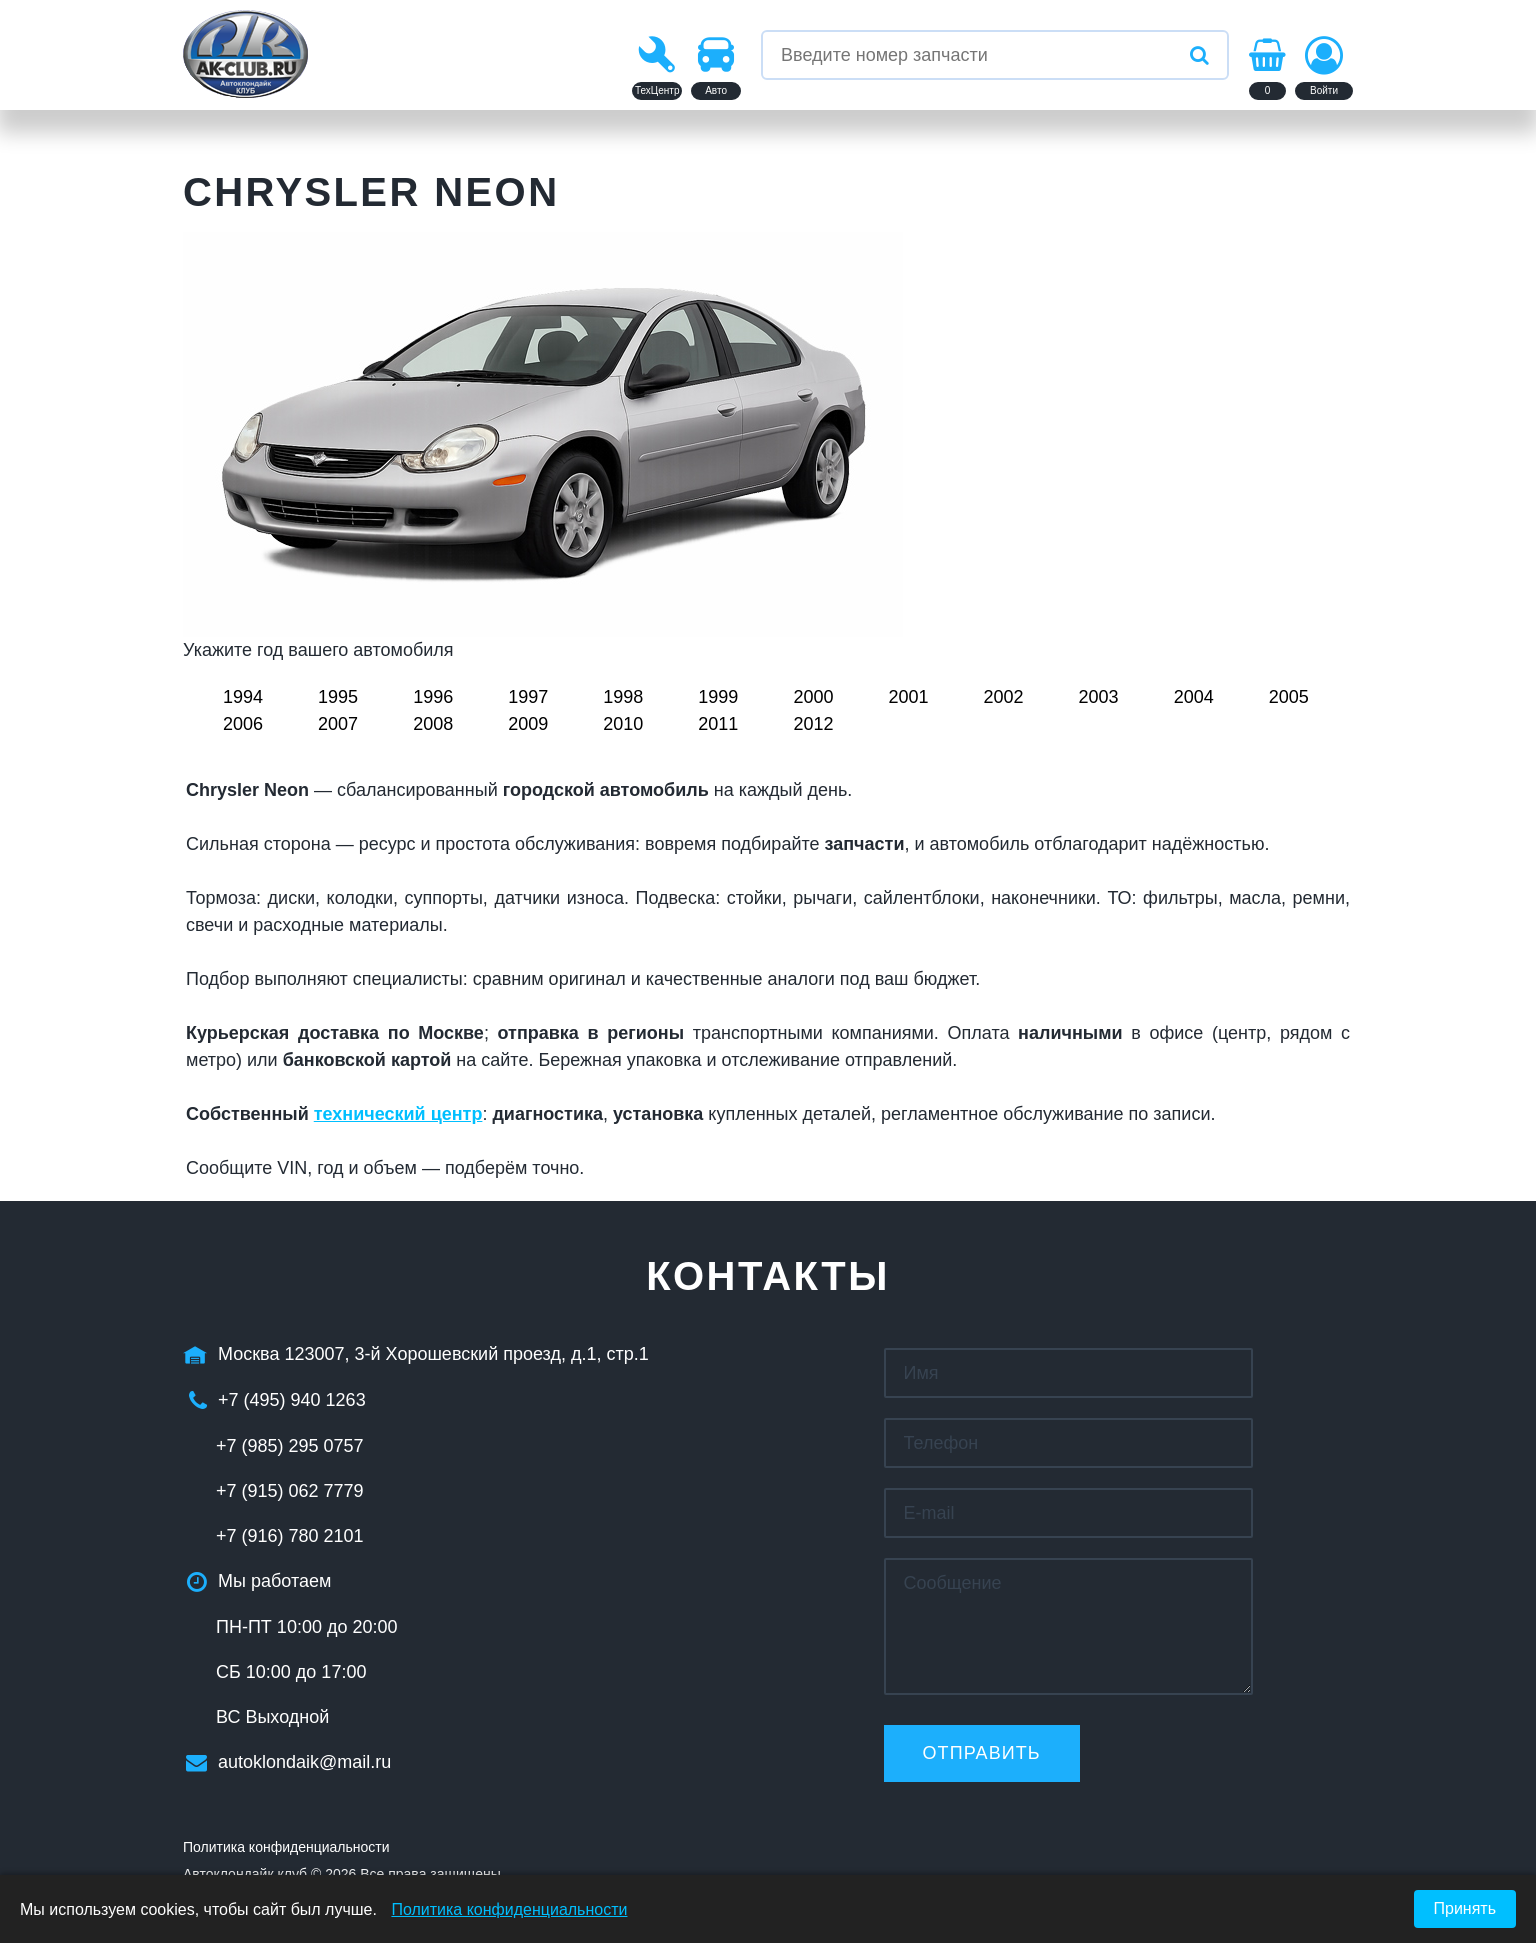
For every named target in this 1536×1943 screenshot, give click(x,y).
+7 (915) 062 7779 (290, 1491)
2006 (243, 724)
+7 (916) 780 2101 (290, 1536)
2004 (1194, 697)
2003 (1099, 697)
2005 (1289, 697)
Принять (1465, 1908)
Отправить (982, 1753)
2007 (338, 724)
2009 (528, 724)
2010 (623, 724)
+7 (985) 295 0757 (290, 1446)
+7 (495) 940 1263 (292, 1400)
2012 (813, 724)
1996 (433, 697)
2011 (718, 724)
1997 (528, 697)
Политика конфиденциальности (286, 1847)
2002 (1004, 697)
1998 (623, 697)
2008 (433, 724)
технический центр (398, 1114)
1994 (243, 697)
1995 (338, 697)
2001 (908, 697)
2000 (813, 697)
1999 (718, 697)
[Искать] (1199, 55)
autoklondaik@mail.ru (304, 1762)
